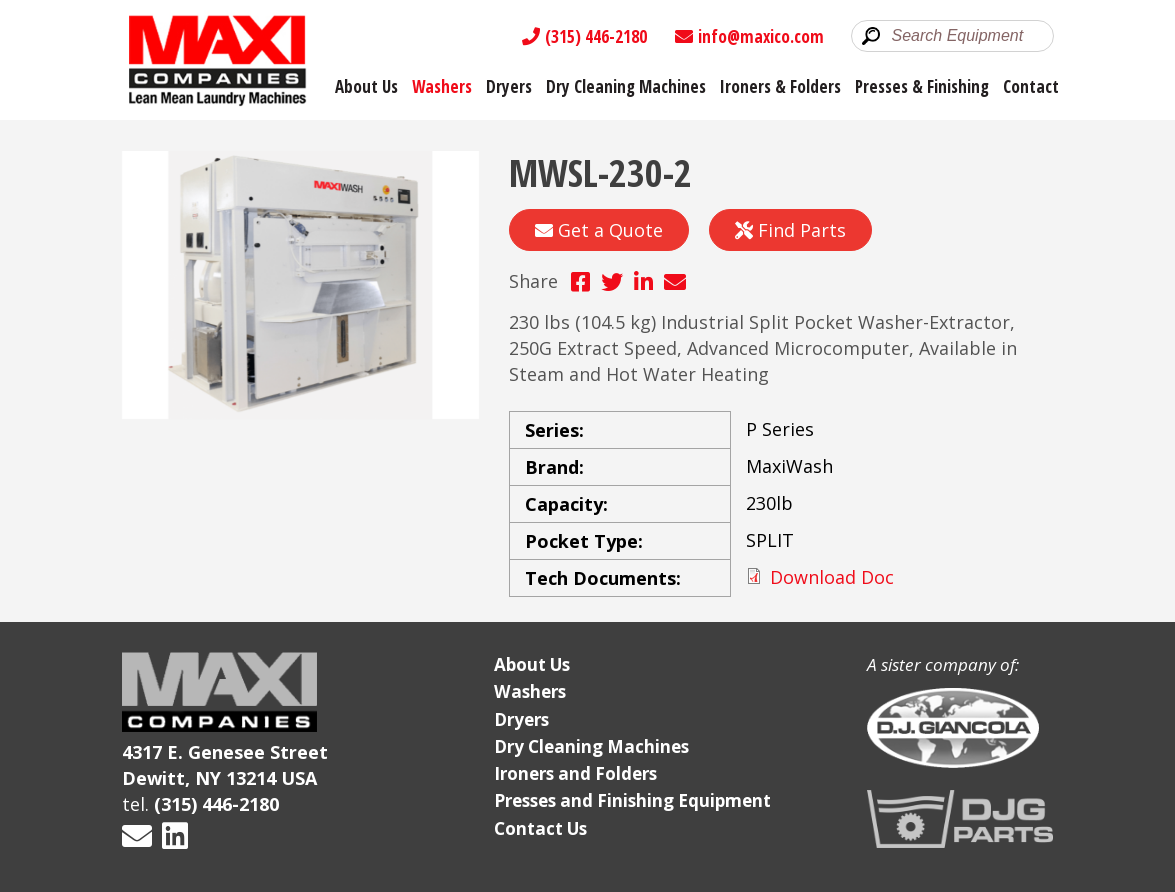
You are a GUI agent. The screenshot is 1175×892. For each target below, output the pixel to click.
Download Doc (832, 577)
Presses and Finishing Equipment (632, 800)
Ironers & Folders (780, 86)
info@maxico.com (749, 36)
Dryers (509, 86)
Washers (442, 86)
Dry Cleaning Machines (626, 86)
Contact (1031, 86)
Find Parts (790, 230)
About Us (366, 86)
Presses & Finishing (922, 86)
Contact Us (540, 828)
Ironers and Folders (575, 773)
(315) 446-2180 (584, 36)
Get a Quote (599, 230)
